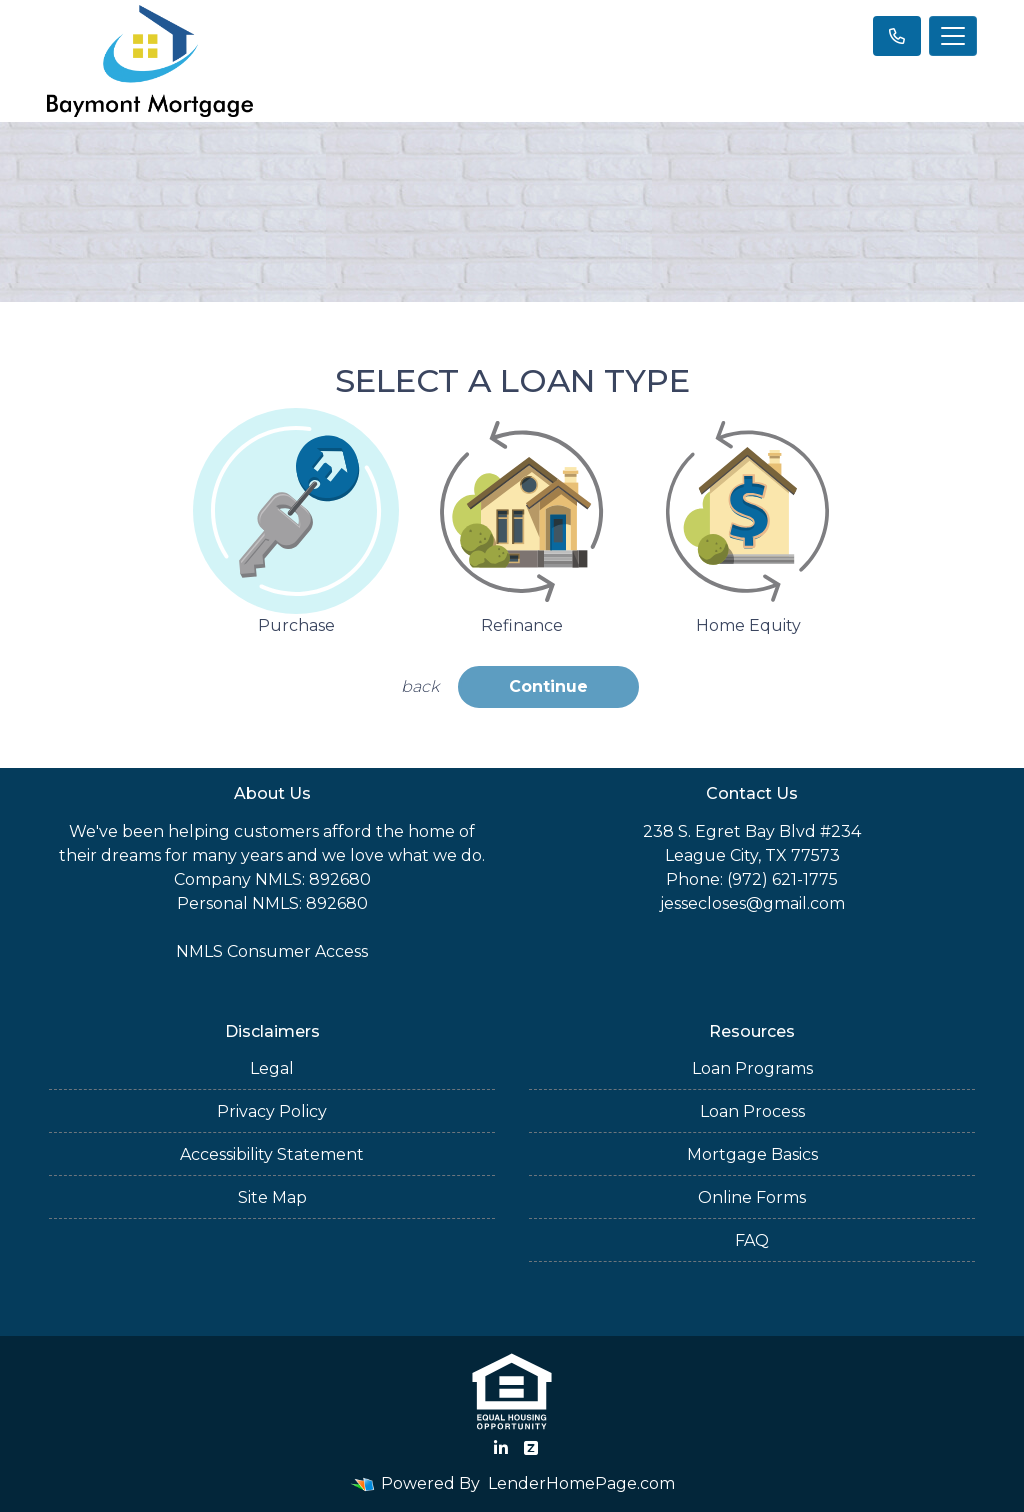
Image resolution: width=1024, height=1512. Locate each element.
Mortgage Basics (752, 1154)
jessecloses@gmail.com (752, 903)
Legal (272, 1068)
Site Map (272, 1197)
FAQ (752, 1240)
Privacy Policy (272, 1111)
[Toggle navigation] (953, 36)
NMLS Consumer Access (272, 951)
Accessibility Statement (272, 1154)
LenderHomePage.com (581, 1483)
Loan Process (752, 1111)
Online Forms (752, 1197)
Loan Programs (752, 1068)
